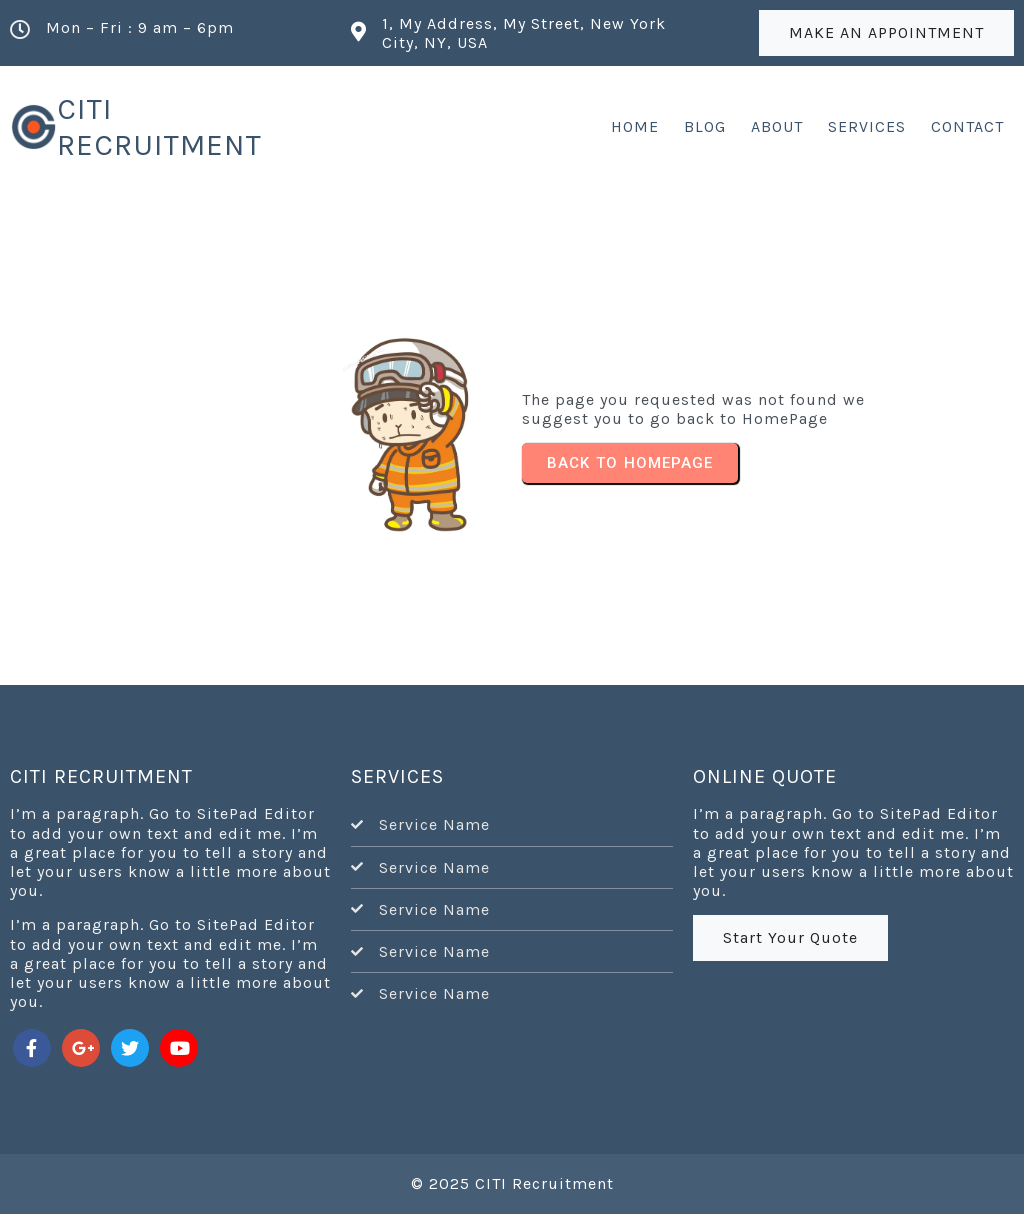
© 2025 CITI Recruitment (512, 1183)
